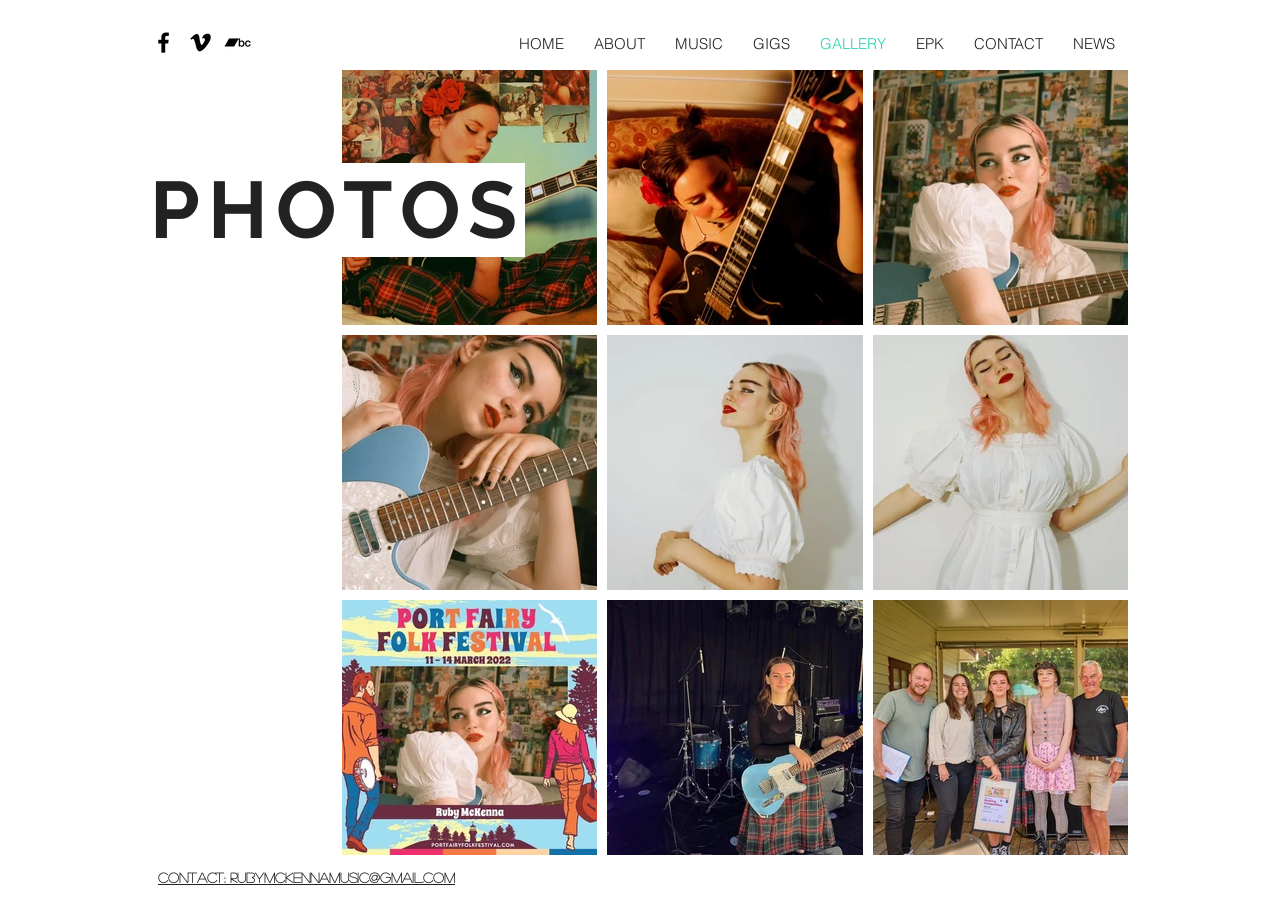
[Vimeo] (200, 42)
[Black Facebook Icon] (163, 42)
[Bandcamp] (237, 42)
